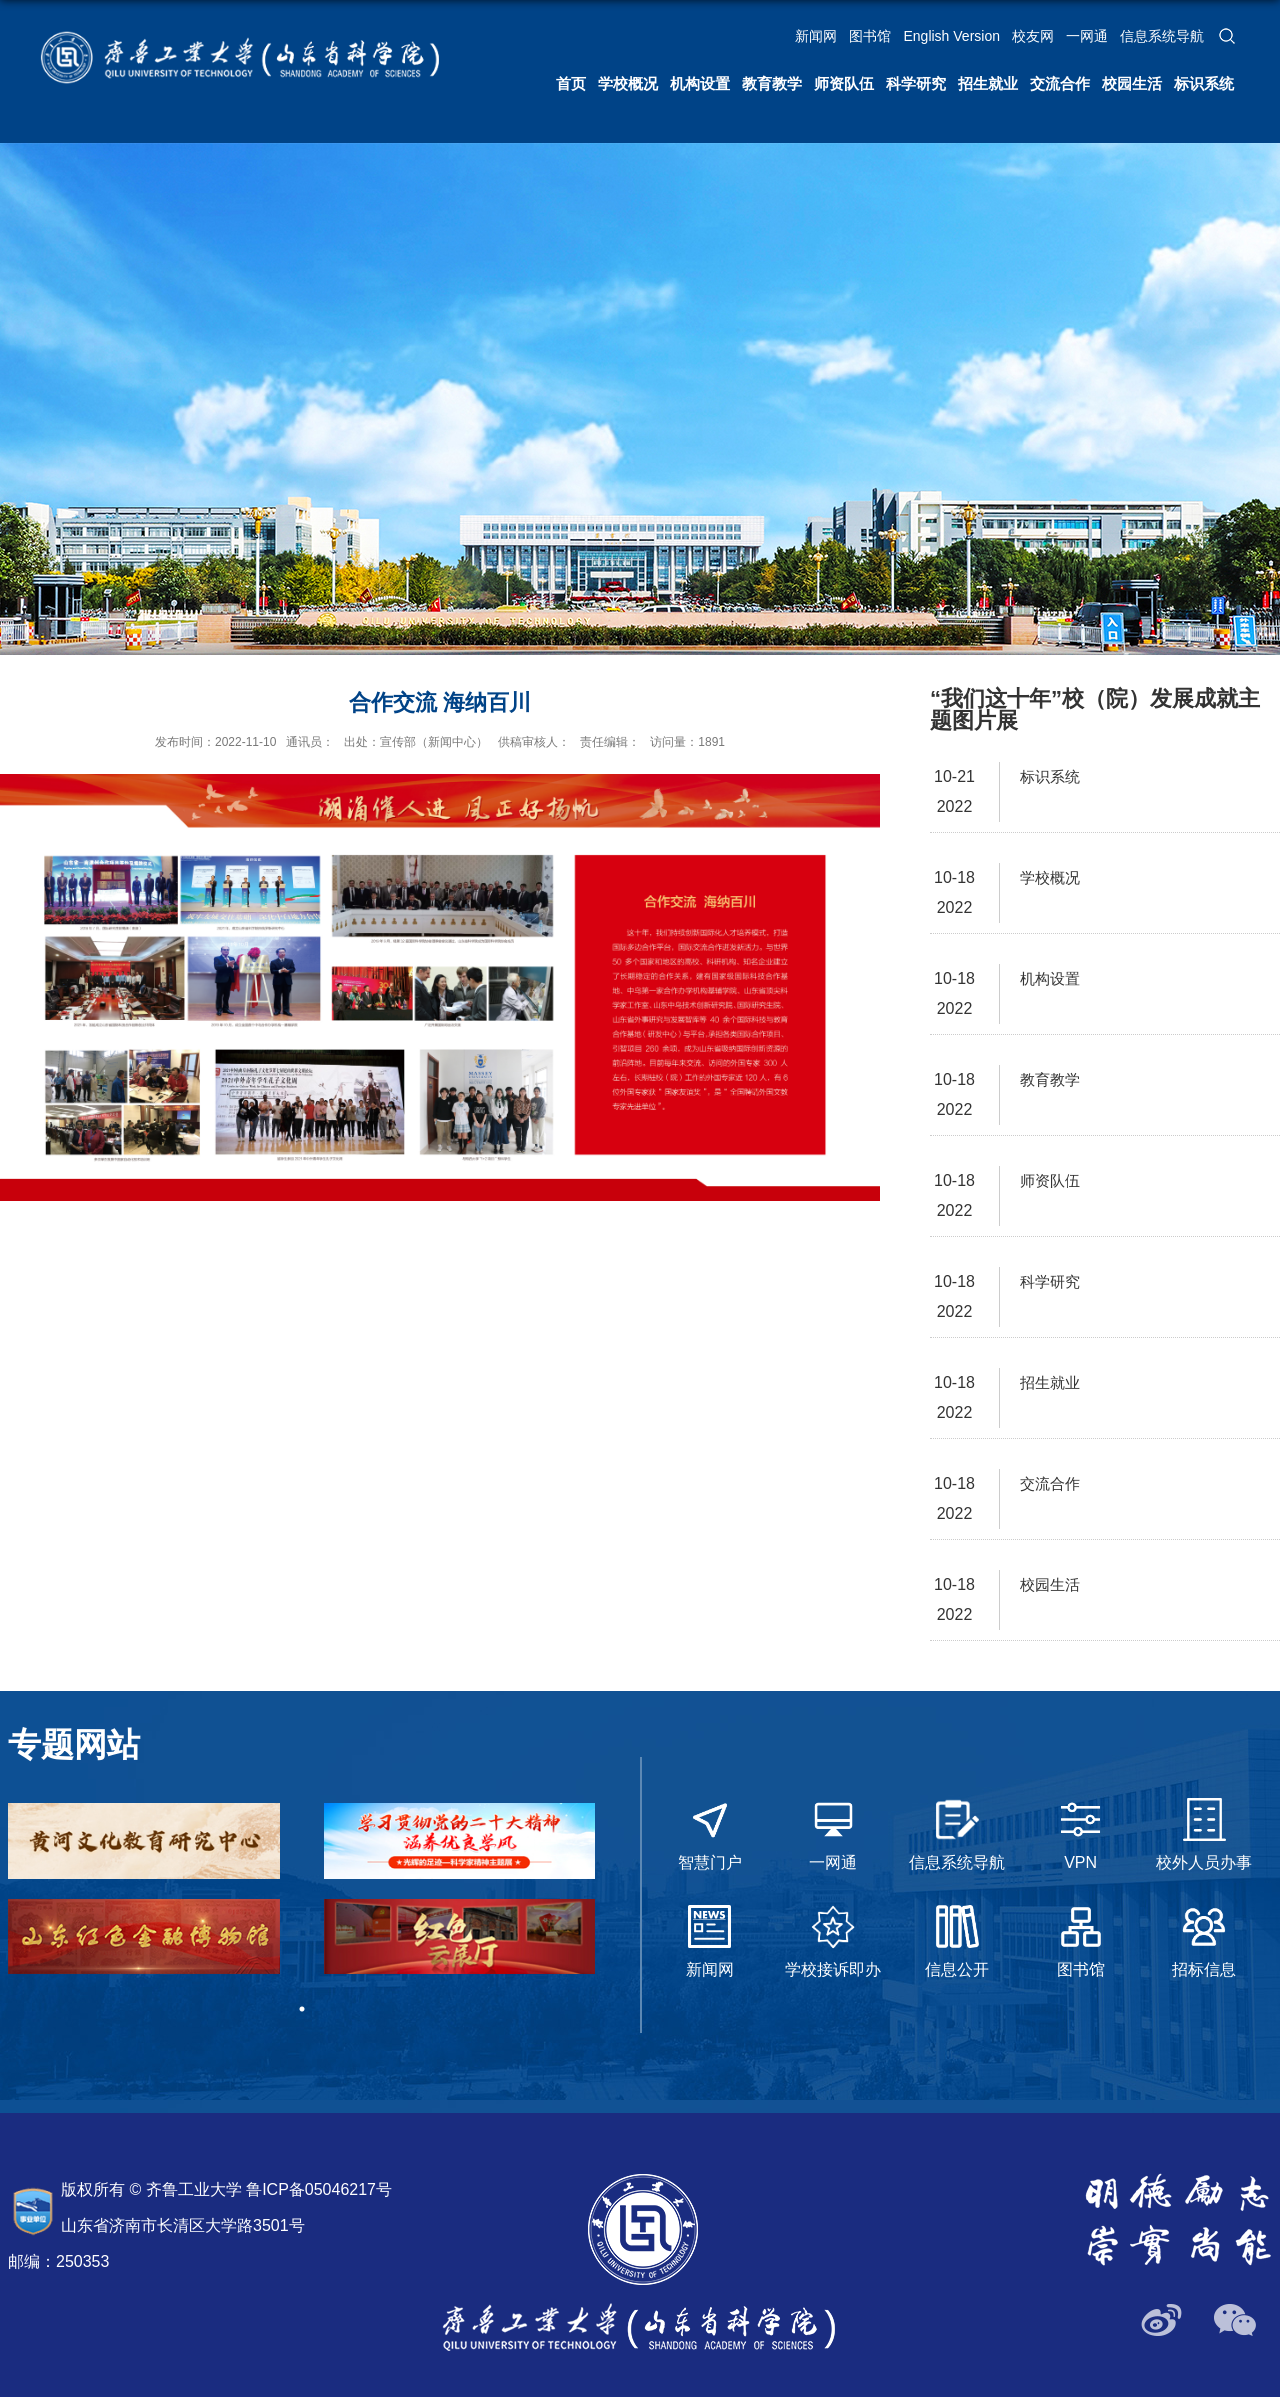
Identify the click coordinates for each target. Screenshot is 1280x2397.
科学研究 (916, 83)
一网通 (1087, 36)
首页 (571, 83)
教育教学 (772, 83)
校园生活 (1132, 83)
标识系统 (1204, 83)
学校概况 (628, 83)
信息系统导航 (1162, 36)
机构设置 (700, 83)
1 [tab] (302, 2009)
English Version (951, 36)
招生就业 (988, 83)
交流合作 (1060, 83)
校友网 (1033, 36)
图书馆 (870, 36)
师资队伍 (844, 83)
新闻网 (816, 36)
